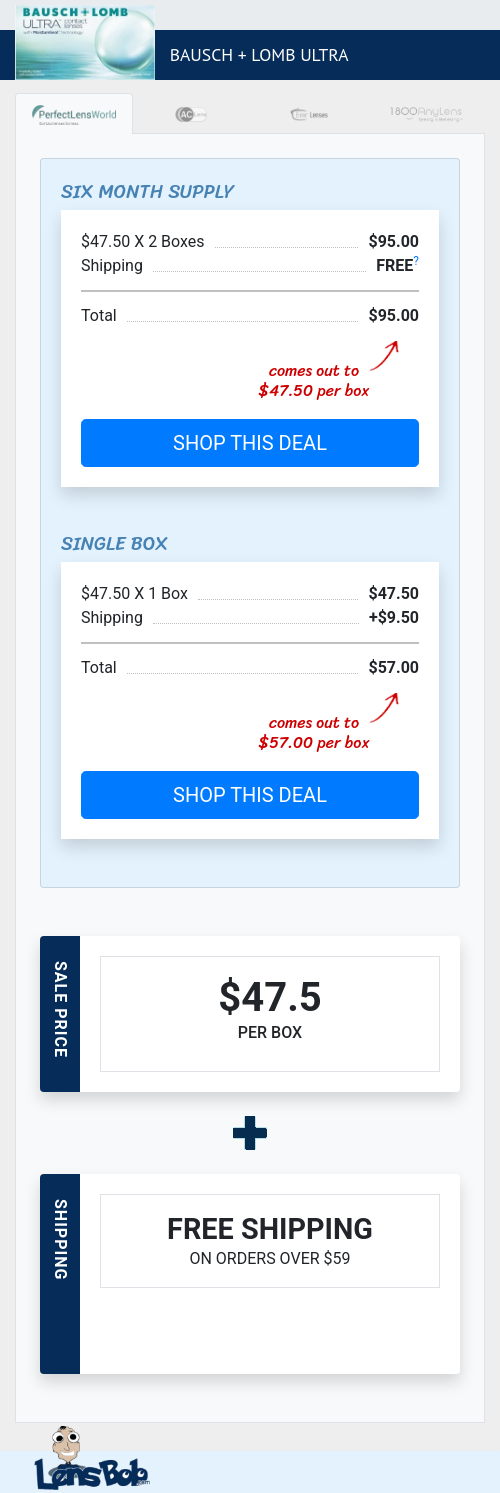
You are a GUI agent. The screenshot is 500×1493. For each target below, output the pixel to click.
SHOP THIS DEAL (250, 443)
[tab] (74, 113)
